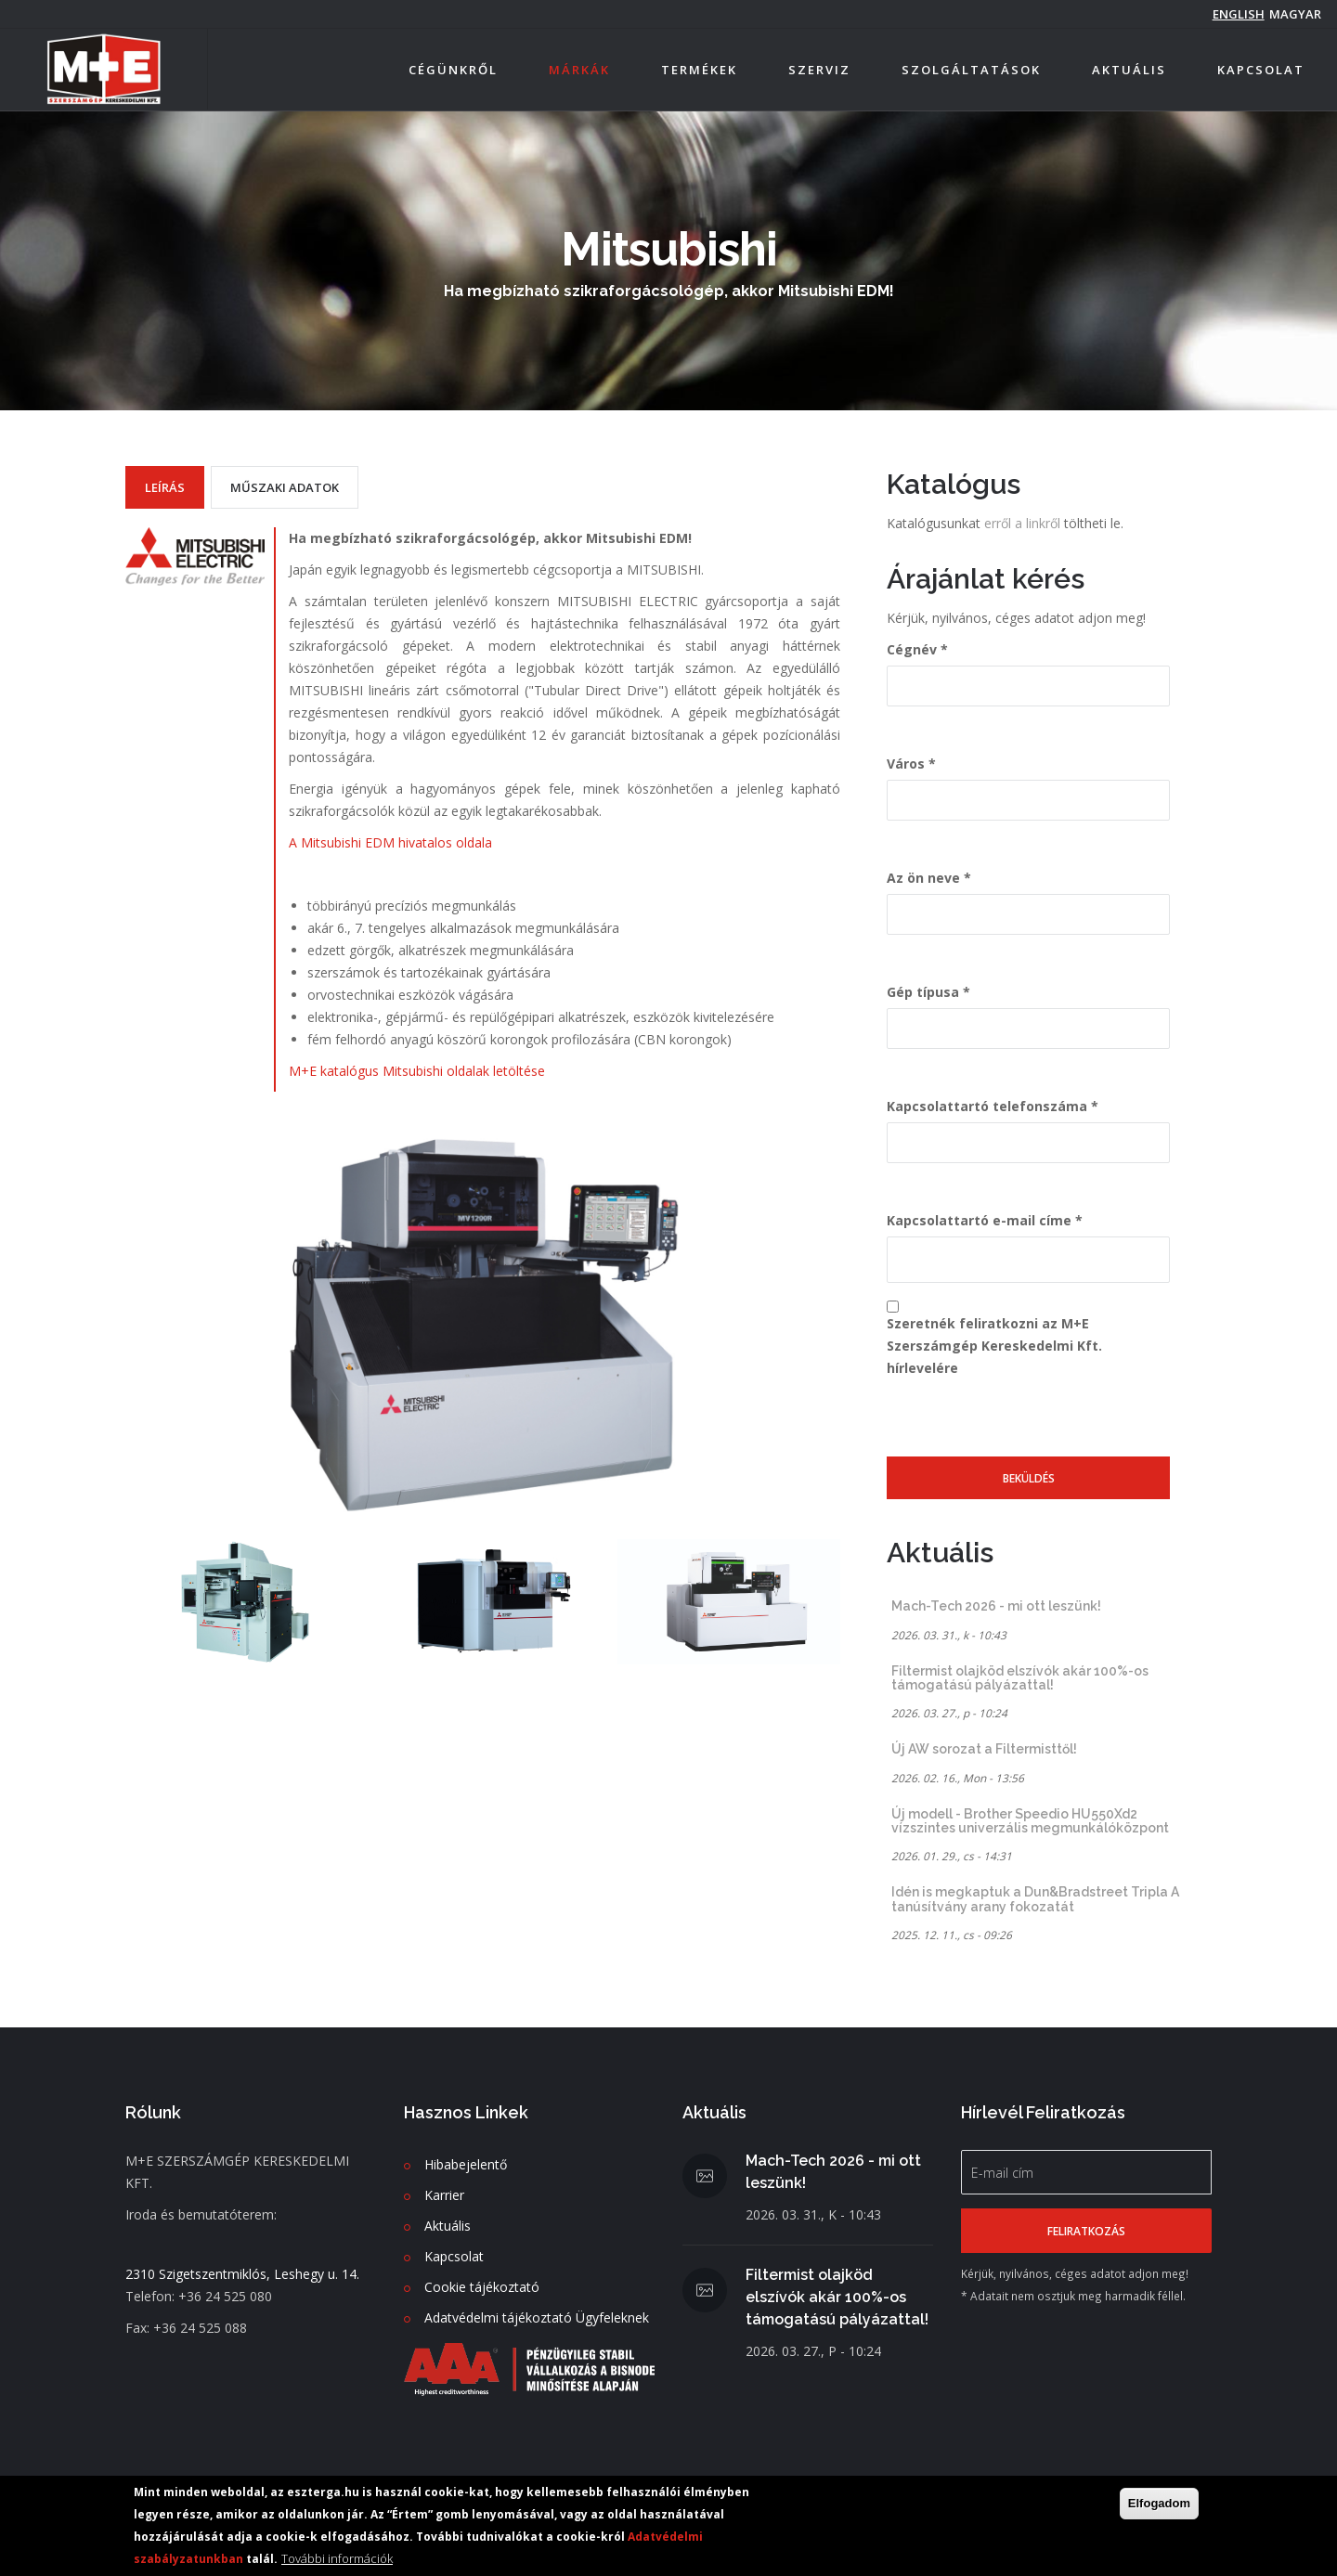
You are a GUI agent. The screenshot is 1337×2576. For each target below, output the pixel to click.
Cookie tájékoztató (481, 2287)
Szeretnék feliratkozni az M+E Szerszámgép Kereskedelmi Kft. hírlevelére (994, 1345)
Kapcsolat (1261, 69)
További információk (337, 2558)
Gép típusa (923, 992)
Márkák (579, 69)
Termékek (699, 69)
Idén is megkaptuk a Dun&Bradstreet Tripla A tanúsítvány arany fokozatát (1035, 1898)
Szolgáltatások (971, 69)
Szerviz (819, 69)
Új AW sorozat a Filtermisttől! (984, 1748)
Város (906, 763)
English (1239, 14)
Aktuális (1129, 69)
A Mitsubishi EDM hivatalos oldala (390, 842)
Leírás (165, 487)
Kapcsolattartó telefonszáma (987, 1106)
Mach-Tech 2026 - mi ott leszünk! (996, 1606)
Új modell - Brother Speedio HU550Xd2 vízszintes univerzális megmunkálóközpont (1030, 1820)
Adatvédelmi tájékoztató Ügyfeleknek (536, 2317)
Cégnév (912, 649)
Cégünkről (453, 69)
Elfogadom (1159, 2503)
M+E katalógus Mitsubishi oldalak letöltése (417, 1071)
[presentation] (1028, 1420)
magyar (1295, 14)
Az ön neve (923, 878)
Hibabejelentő (465, 2164)
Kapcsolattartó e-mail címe (979, 1220)
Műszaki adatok (284, 487)
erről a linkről (1024, 523)
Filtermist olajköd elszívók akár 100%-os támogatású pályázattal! (1020, 1677)
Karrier (444, 2195)
